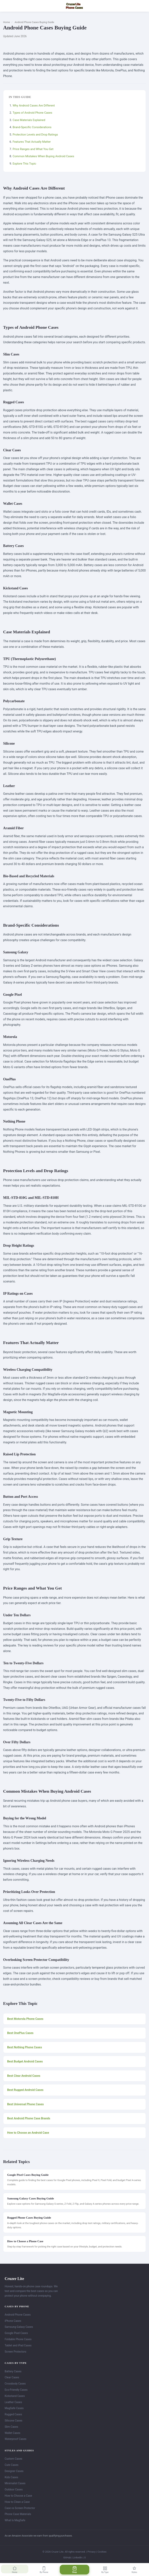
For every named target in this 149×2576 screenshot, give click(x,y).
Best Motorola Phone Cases (25, 2019)
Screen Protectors (15, 2351)
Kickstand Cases (15, 2395)
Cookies (102, 2551)
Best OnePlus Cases (20, 2033)
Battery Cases (13, 2371)
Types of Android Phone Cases (32, 112)
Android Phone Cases (18, 2314)
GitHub (67, 2557)
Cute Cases (11, 2464)
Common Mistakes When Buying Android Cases (43, 156)
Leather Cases (13, 2402)
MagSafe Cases (14, 2408)
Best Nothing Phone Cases (24, 2047)
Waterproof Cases (15, 2438)
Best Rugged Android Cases (25, 2090)
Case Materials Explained (29, 120)
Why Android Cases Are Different (34, 105)
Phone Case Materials (18, 2514)
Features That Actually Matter (32, 141)
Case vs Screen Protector (20, 2508)
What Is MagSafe (15, 2520)
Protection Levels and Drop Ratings (35, 134)
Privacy (91, 2551)
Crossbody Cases (15, 2383)
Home (6, 22)
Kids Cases (11, 2477)
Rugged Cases (13, 2414)
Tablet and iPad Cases (18, 2345)
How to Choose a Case (18, 2495)
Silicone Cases (13, 2420)
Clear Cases (12, 2377)
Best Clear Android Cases (23, 2075)
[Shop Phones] (74, 2569)
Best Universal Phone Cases (25, 2104)
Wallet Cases (12, 2432)
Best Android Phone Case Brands (28, 2118)
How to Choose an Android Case (28, 2132)
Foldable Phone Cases (18, 2339)
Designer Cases (14, 2471)
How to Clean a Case (17, 2501)
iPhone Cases (13, 2320)
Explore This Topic (24, 163)
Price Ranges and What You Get (33, 149)
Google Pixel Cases (16, 2333)
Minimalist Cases (15, 2483)
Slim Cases (11, 2426)
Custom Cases (13, 2458)
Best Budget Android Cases (25, 2061)
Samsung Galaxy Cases (19, 2326)
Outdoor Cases (14, 2489)
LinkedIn (77, 2557)
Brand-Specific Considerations (32, 127)
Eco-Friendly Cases (16, 2389)
